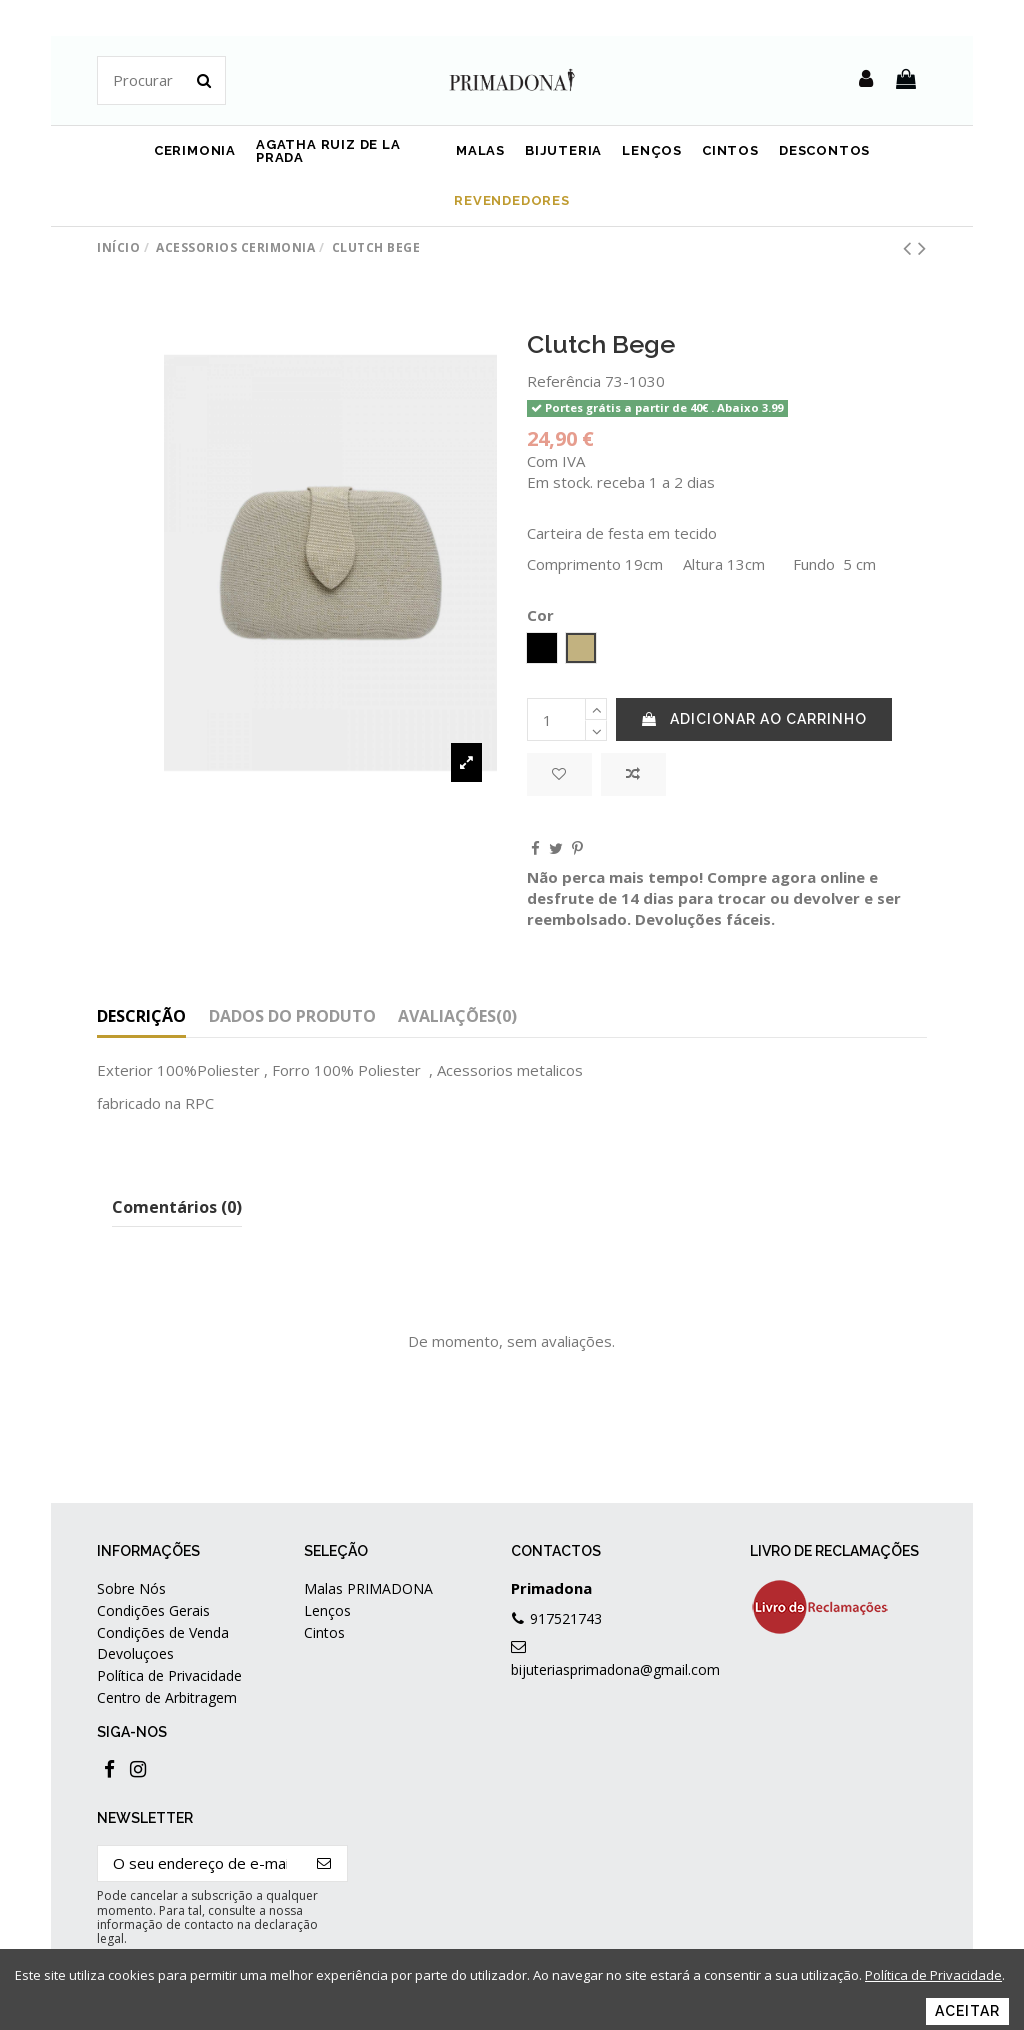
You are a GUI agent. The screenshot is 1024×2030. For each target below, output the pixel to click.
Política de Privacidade (169, 1675)
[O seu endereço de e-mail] (200, 1863)
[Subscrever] (324, 1863)
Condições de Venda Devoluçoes (163, 1643)
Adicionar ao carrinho (754, 719)
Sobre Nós (131, 1588)
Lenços (327, 1610)
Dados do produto (292, 1016)
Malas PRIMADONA (368, 1588)
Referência (564, 381)
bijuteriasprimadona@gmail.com (615, 1669)
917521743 (566, 1618)
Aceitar (967, 2011)
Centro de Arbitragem (167, 1697)
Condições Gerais (153, 1610)
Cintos (324, 1632)
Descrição (141, 1016)
